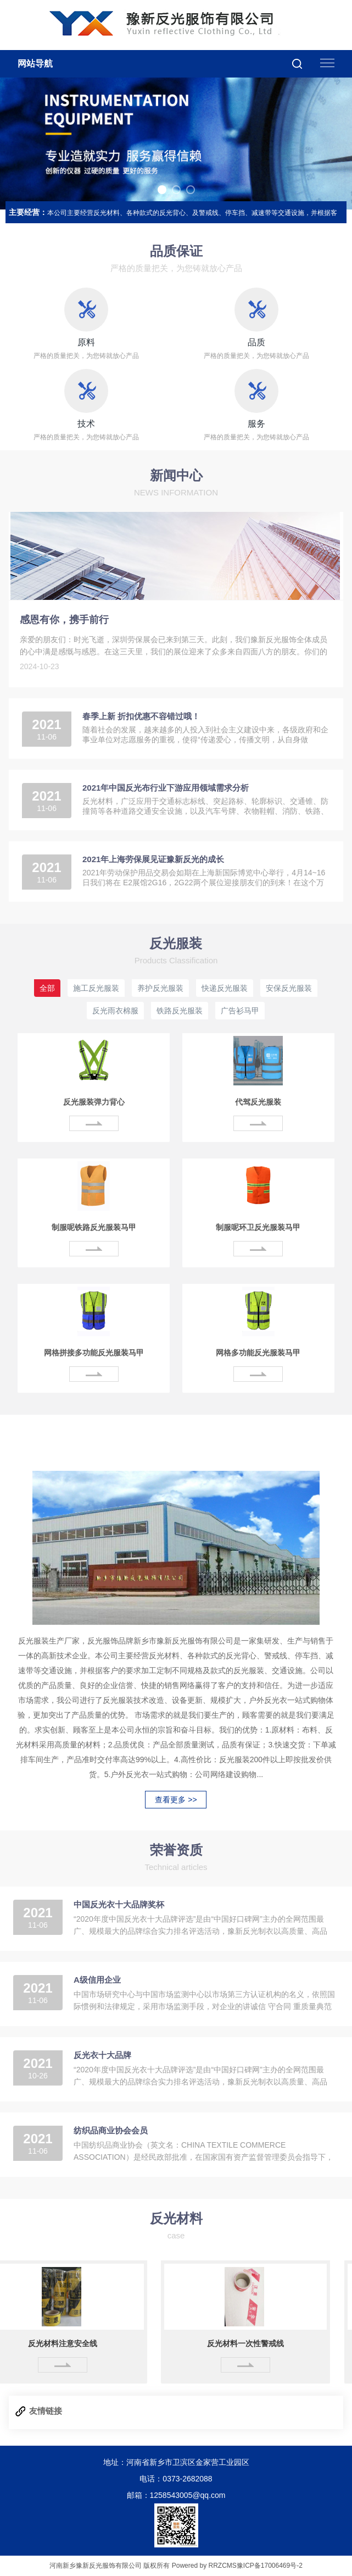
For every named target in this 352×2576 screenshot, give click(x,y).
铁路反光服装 (180, 1010)
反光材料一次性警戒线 (248, 2343)
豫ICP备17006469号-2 (270, 2565)
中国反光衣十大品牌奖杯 (119, 1904)
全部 (47, 988)
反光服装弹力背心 (94, 1101)
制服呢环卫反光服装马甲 (258, 1227)
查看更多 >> (176, 1799)
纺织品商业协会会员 (111, 2130)
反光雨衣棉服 (115, 1010)
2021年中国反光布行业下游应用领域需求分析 (165, 787)
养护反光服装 (160, 988)
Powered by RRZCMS (203, 2565)
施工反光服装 (96, 988)
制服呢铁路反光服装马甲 (94, 1227)
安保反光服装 (289, 988)
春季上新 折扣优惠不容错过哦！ (141, 716)
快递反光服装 (225, 988)
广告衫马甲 (240, 1010)
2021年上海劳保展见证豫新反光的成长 (153, 859)
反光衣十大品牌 (102, 2055)
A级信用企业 (97, 1979)
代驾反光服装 (258, 1101)
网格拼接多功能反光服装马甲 (94, 1352)
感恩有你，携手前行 (64, 619)
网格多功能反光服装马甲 (258, 1352)
